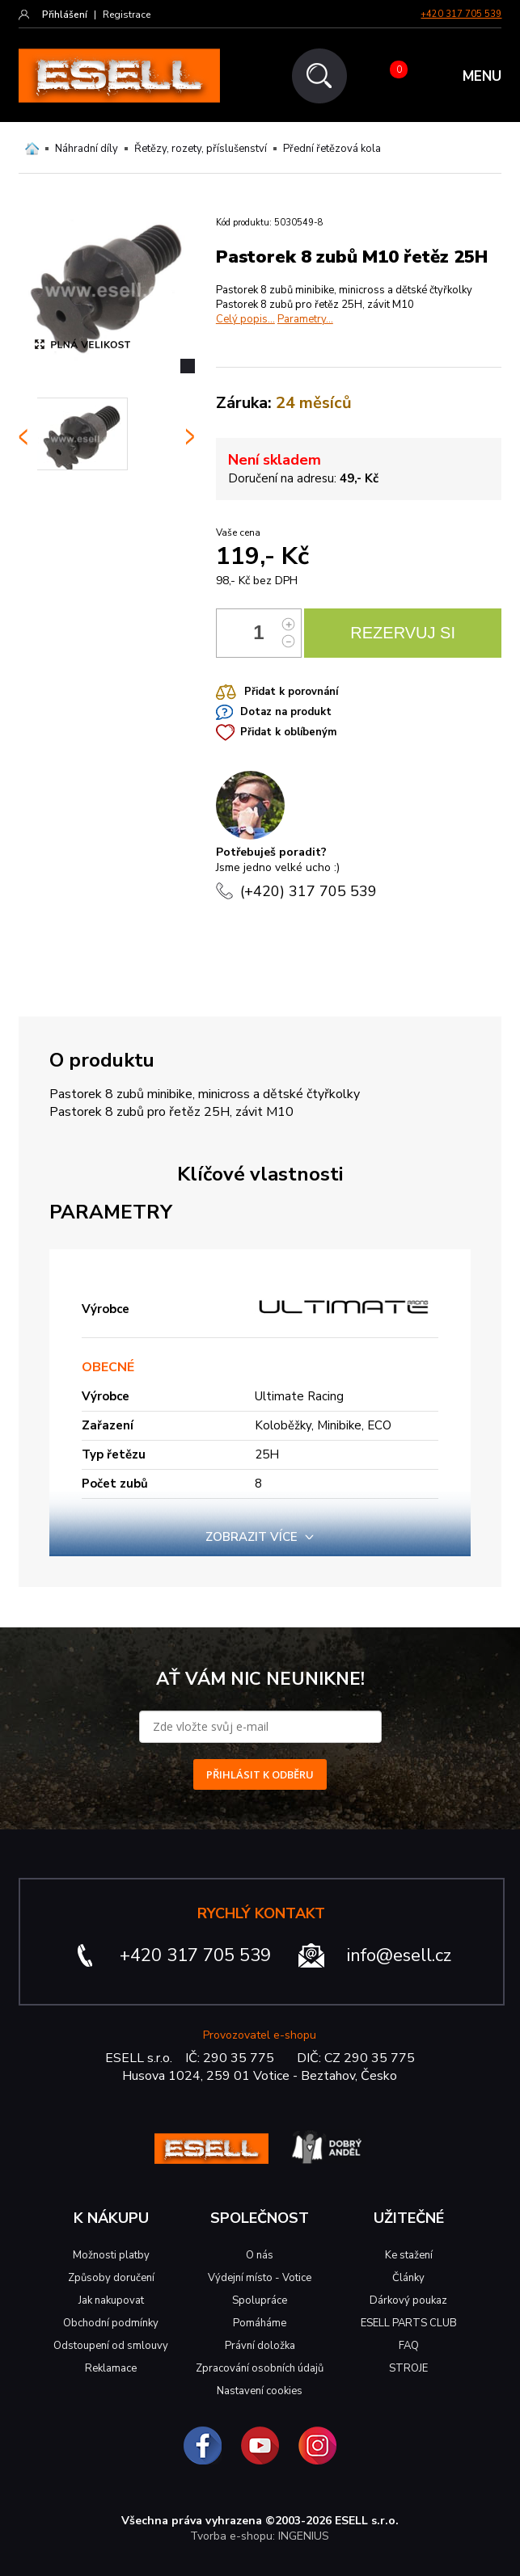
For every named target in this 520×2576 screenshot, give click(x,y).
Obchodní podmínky (111, 2323)
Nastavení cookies (259, 2391)
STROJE (408, 2368)
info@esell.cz (399, 1955)
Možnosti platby (111, 2255)
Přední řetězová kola (332, 148)
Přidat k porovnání (291, 691)
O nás (259, 2255)
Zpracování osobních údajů (259, 2368)
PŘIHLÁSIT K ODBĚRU (260, 1774)
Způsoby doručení (111, 2278)
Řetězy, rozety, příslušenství (200, 148)
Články (408, 2278)
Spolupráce (259, 2300)
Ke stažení (409, 2255)
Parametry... (305, 319)
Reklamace (111, 2368)
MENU (482, 76)
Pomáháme (259, 2323)
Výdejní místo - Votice (259, 2278)
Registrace (126, 14)
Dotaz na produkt (286, 712)
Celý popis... (245, 319)
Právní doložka (260, 2345)
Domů (32, 148)
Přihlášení (64, 14)
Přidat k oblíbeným (288, 732)
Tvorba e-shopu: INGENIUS (259, 2536)
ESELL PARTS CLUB (409, 2323)
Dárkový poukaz (408, 2300)
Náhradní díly (86, 148)
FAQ (409, 2345)
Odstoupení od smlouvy (110, 2345)
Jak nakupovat (111, 2300)
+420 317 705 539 (461, 14)
